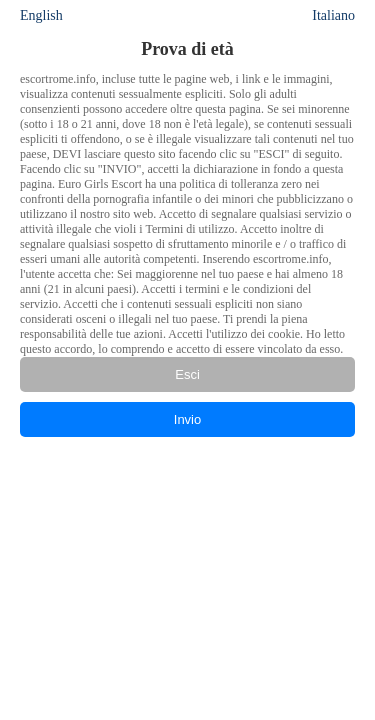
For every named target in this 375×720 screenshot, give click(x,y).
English (41, 15)
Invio (187, 419)
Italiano (333, 15)
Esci (187, 374)
